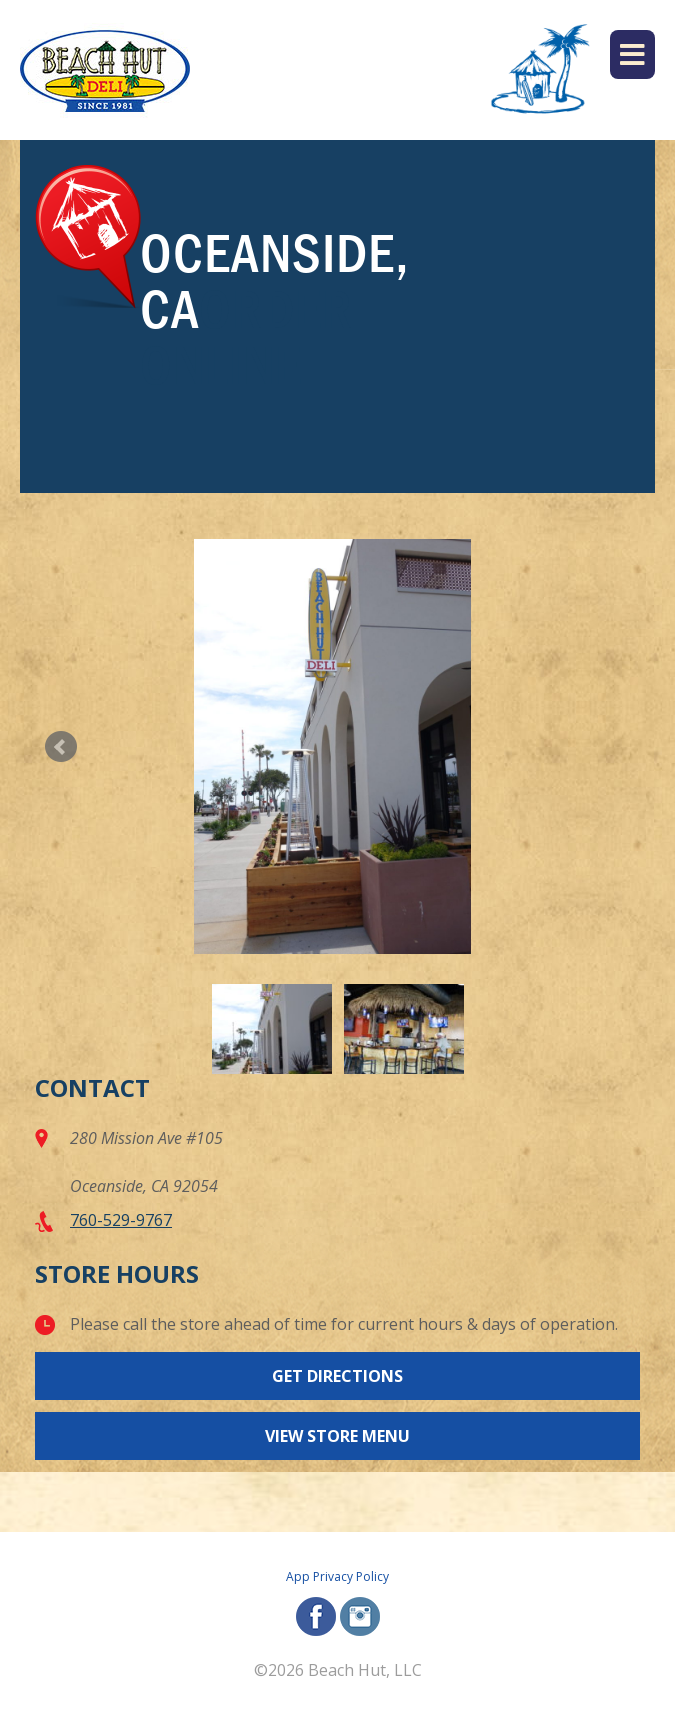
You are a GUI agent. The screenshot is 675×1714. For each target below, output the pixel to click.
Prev (61, 747)
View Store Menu (337, 1436)
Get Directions (337, 1376)
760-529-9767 (121, 1220)
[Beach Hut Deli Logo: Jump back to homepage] (105, 70)
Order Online (246, 336)
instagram (360, 1616)
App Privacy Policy (337, 1576)
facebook (316, 1616)
